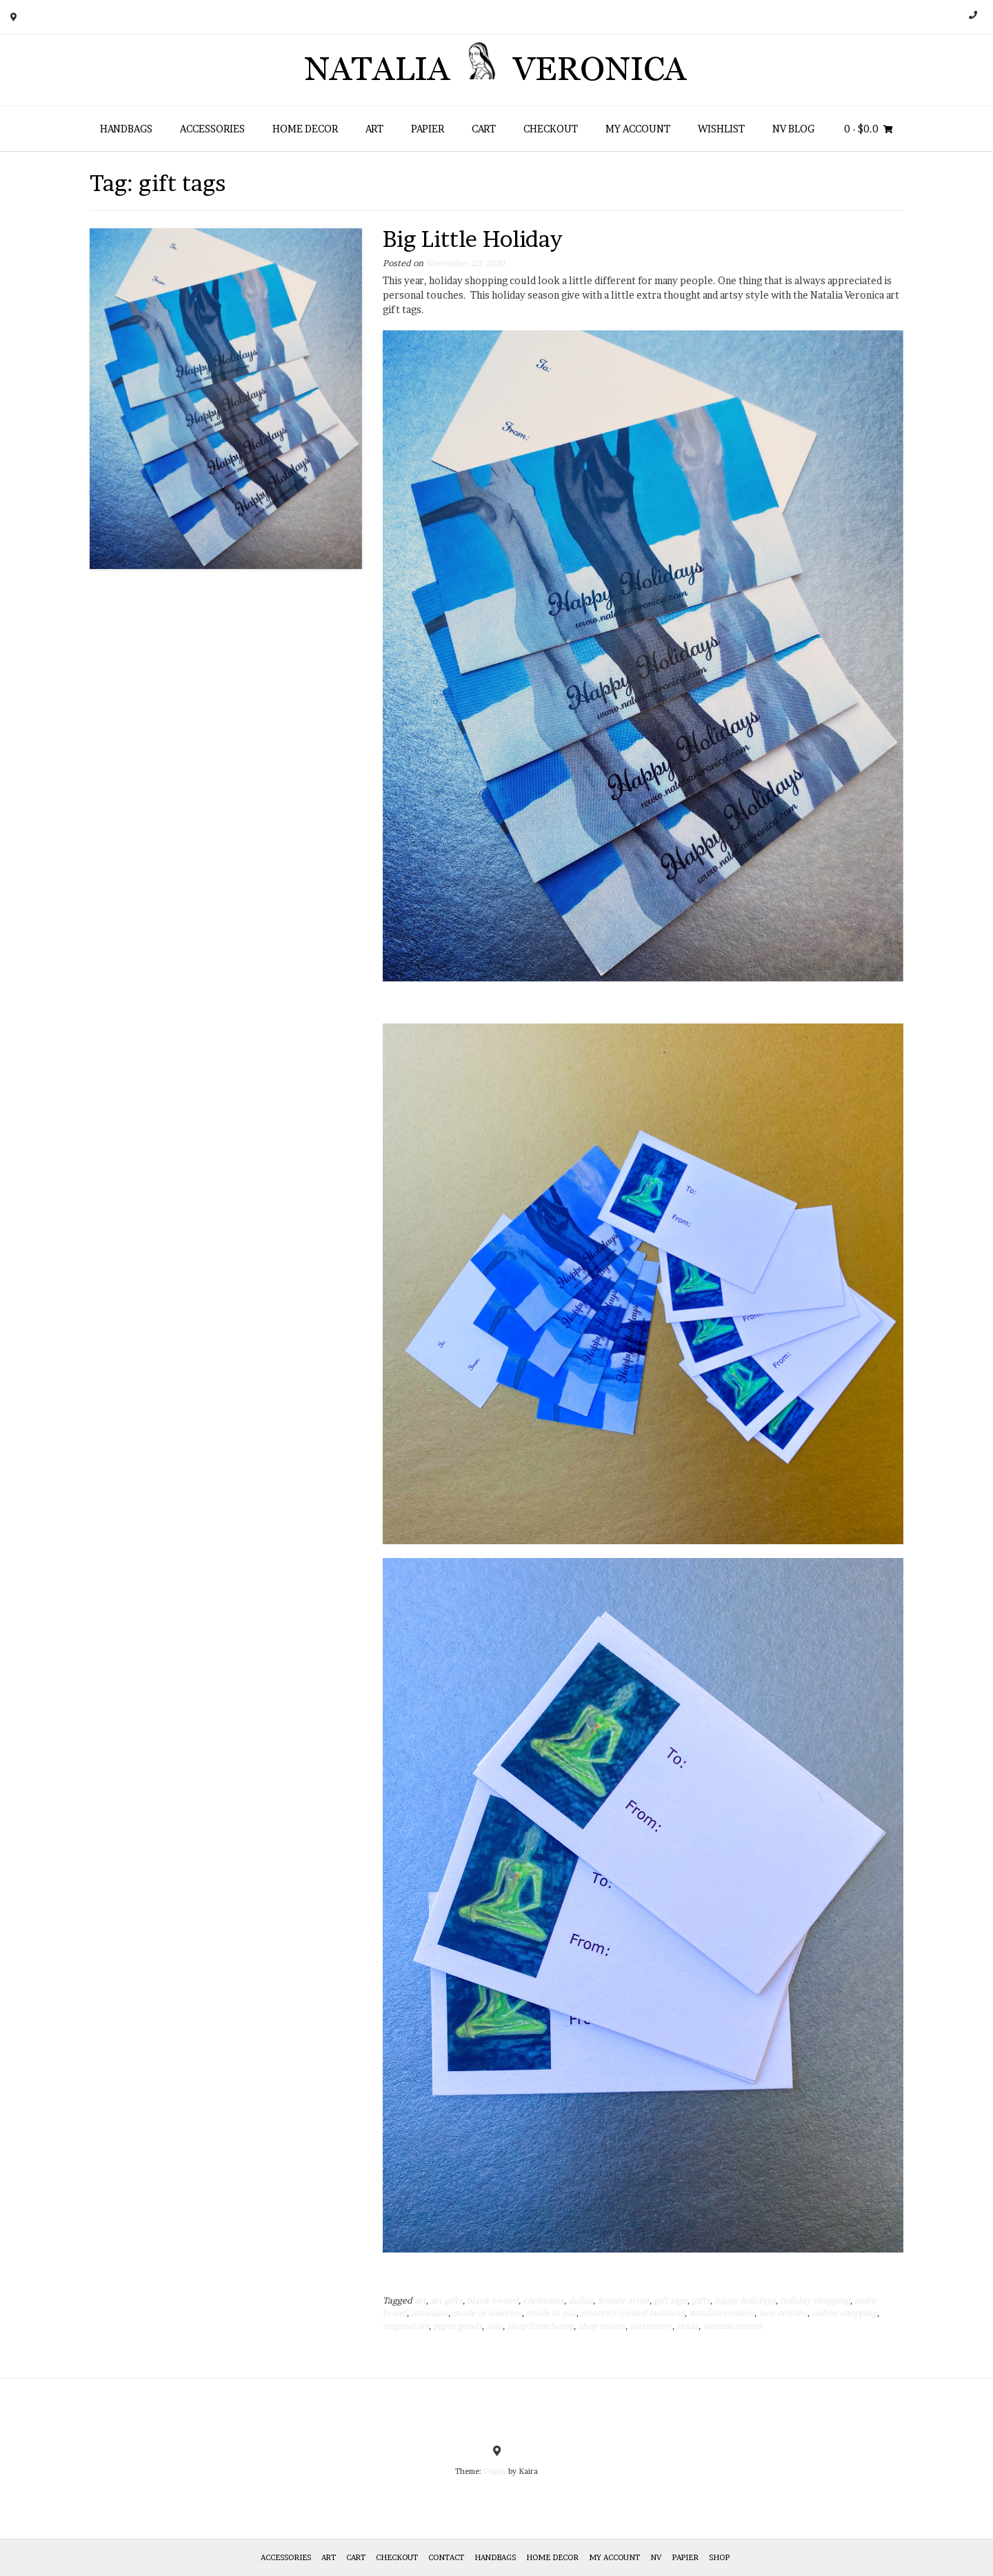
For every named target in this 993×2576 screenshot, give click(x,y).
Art (374, 128)
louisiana (429, 2313)
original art (406, 2326)
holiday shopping (815, 2300)
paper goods (457, 2326)
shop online (601, 2326)
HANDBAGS (126, 128)
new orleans (783, 2313)
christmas (543, 2300)
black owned (493, 2300)
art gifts (446, 2300)
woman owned (732, 2326)
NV (655, 2557)
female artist (623, 2300)
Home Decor (305, 128)
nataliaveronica (721, 2313)
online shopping (844, 2313)
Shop (719, 2557)
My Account (637, 128)
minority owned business (633, 2313)
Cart (484, 128)
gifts (701, 2300)
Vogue (494, 2471)
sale (494, 2326)
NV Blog (793, 128)
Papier (427, 128)
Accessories (212, 128)
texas (687, 2326)
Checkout (550, 128)
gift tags (671, 2300)
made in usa (551, 2313)
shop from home (540, 2326)
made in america (487, 2313)
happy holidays (745, 2300)
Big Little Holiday (472, 239)
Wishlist (721, 128)
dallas (580, 2300)
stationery (651, 2326)
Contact (446, 2557)
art (420, 2300)
